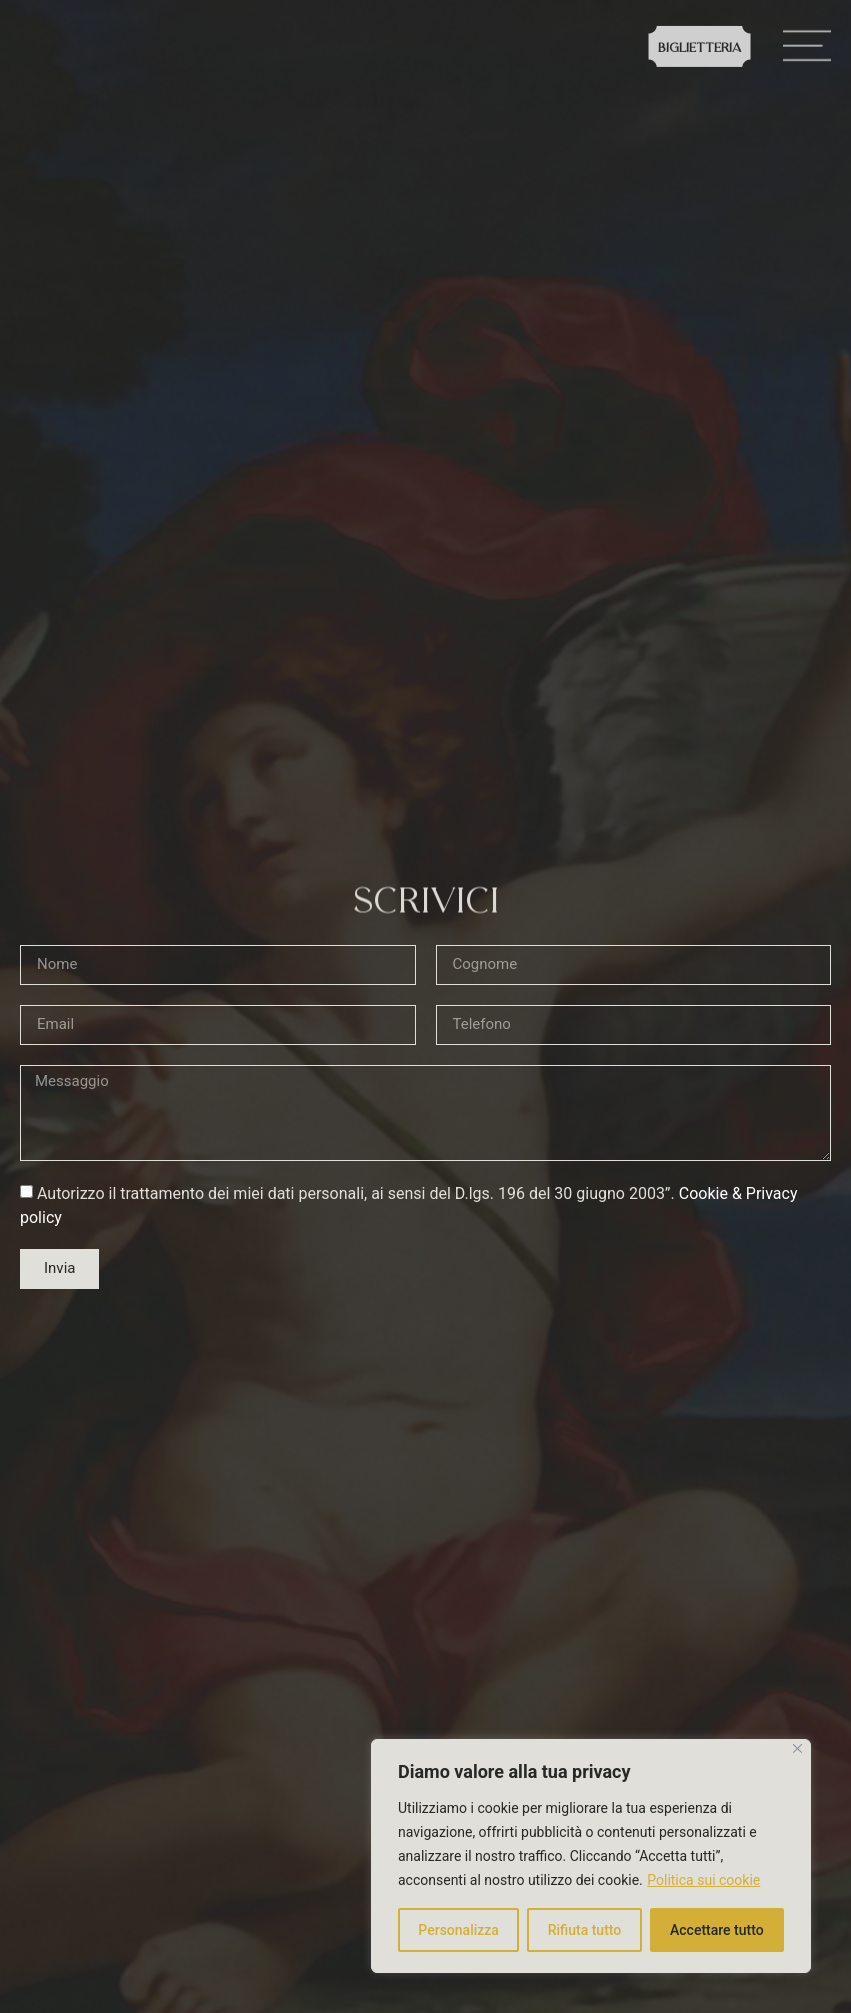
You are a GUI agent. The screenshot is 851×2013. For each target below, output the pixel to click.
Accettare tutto (717, 1930)
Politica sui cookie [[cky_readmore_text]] (703, 1880)
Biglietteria (699, 49)
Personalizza (458, 1930)
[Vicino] (797, 1748)
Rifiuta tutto (585, 1930)
